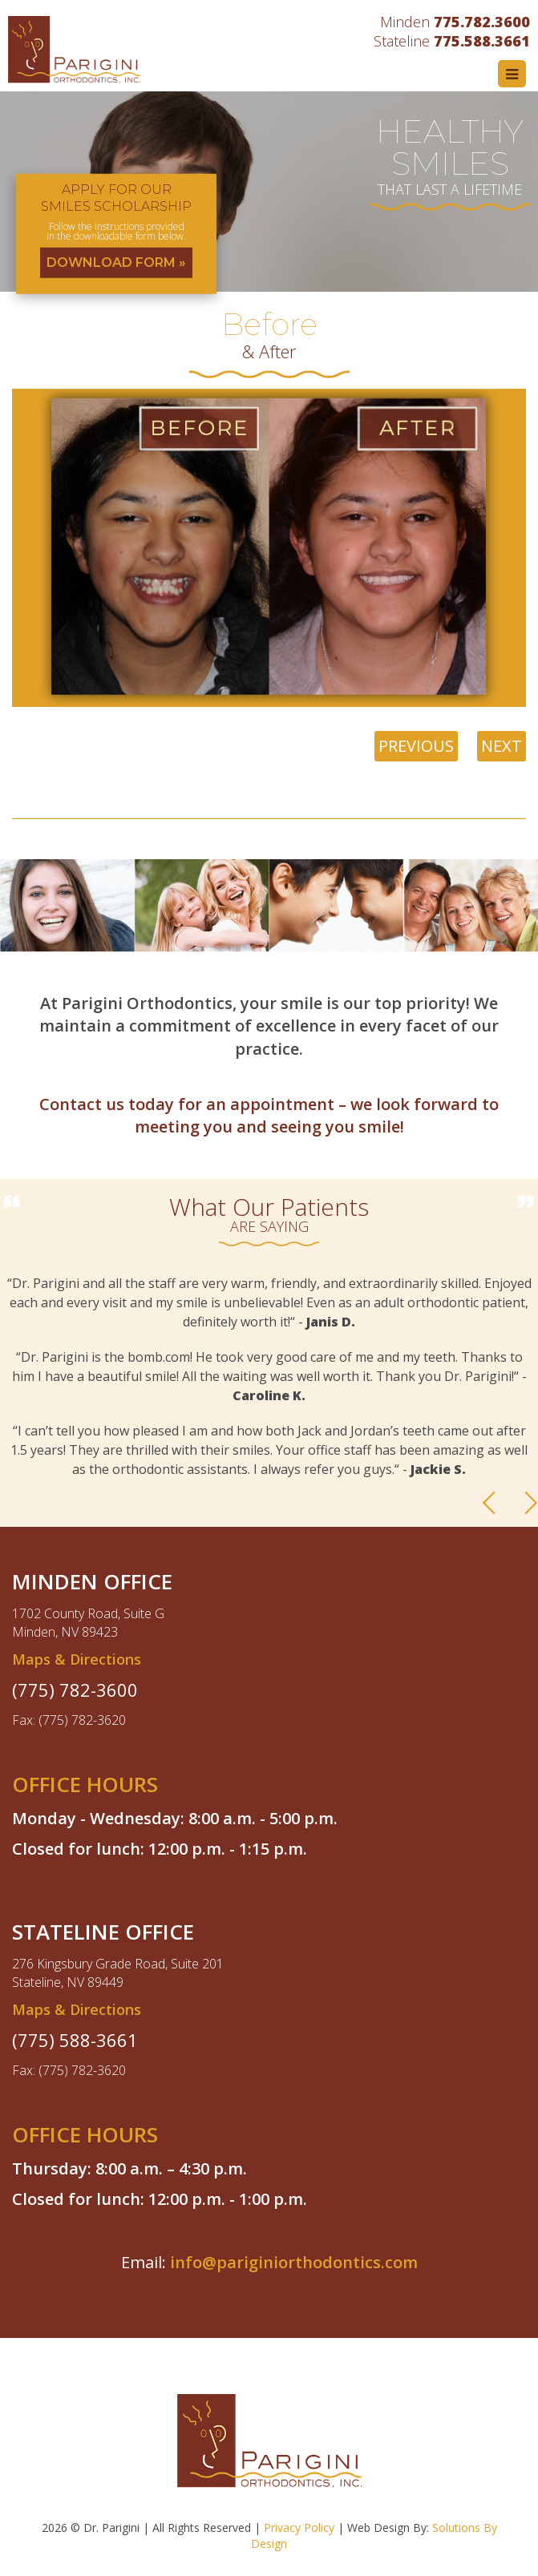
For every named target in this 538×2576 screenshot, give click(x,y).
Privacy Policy (299, 2527)
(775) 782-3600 (75, 1690)
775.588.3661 (482, 40)
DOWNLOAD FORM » (116, 261)
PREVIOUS (416, 746)
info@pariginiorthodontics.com (294, 2262)
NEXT (501, 746)
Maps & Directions (76, 1659)
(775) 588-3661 (75, 2040)
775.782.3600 (482, 21)
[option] (269, 191)
